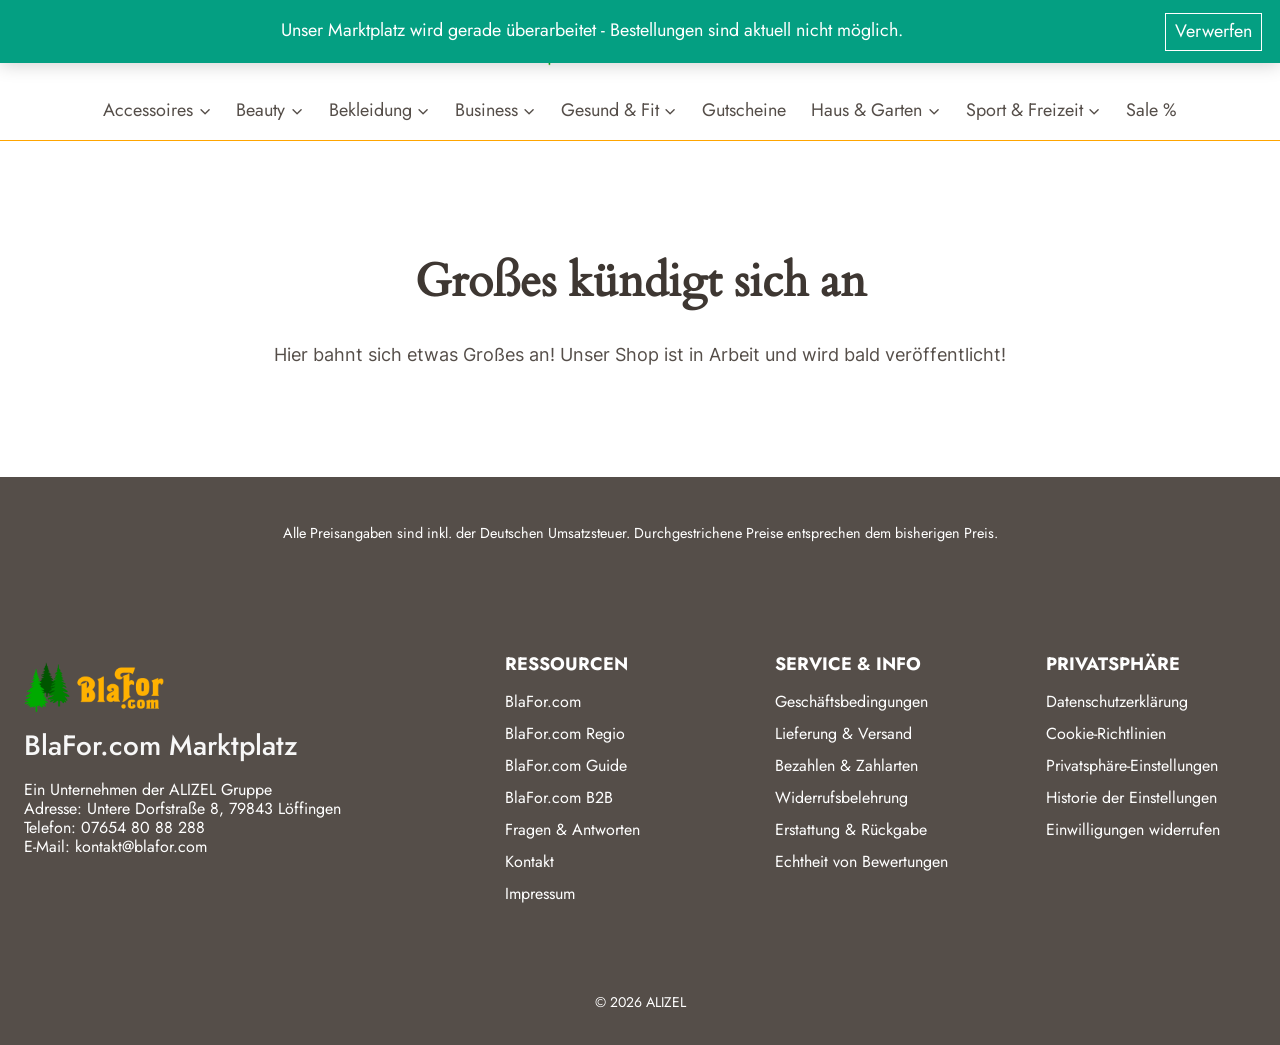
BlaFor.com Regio (565, 733)
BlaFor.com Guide (566, 765)
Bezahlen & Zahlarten (846, 765)
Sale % (1151, 109)
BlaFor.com (543, 701)
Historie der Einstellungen (1131, 797)
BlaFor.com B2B (559, 797)
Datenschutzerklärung (1117, 701)
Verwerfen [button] (1213, 31)
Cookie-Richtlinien (1106, 733)
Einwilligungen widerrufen (1133, 829)
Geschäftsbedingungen (851, 701)
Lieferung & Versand (843, 733)
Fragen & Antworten (572, 829)
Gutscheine (744, 109)
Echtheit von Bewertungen (861, 861)
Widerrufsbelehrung (841, 797)
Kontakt (529, 861)
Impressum (540, 893)
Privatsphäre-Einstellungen (1132, 765)
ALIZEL (666, 1002)
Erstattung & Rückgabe (851, 829)
